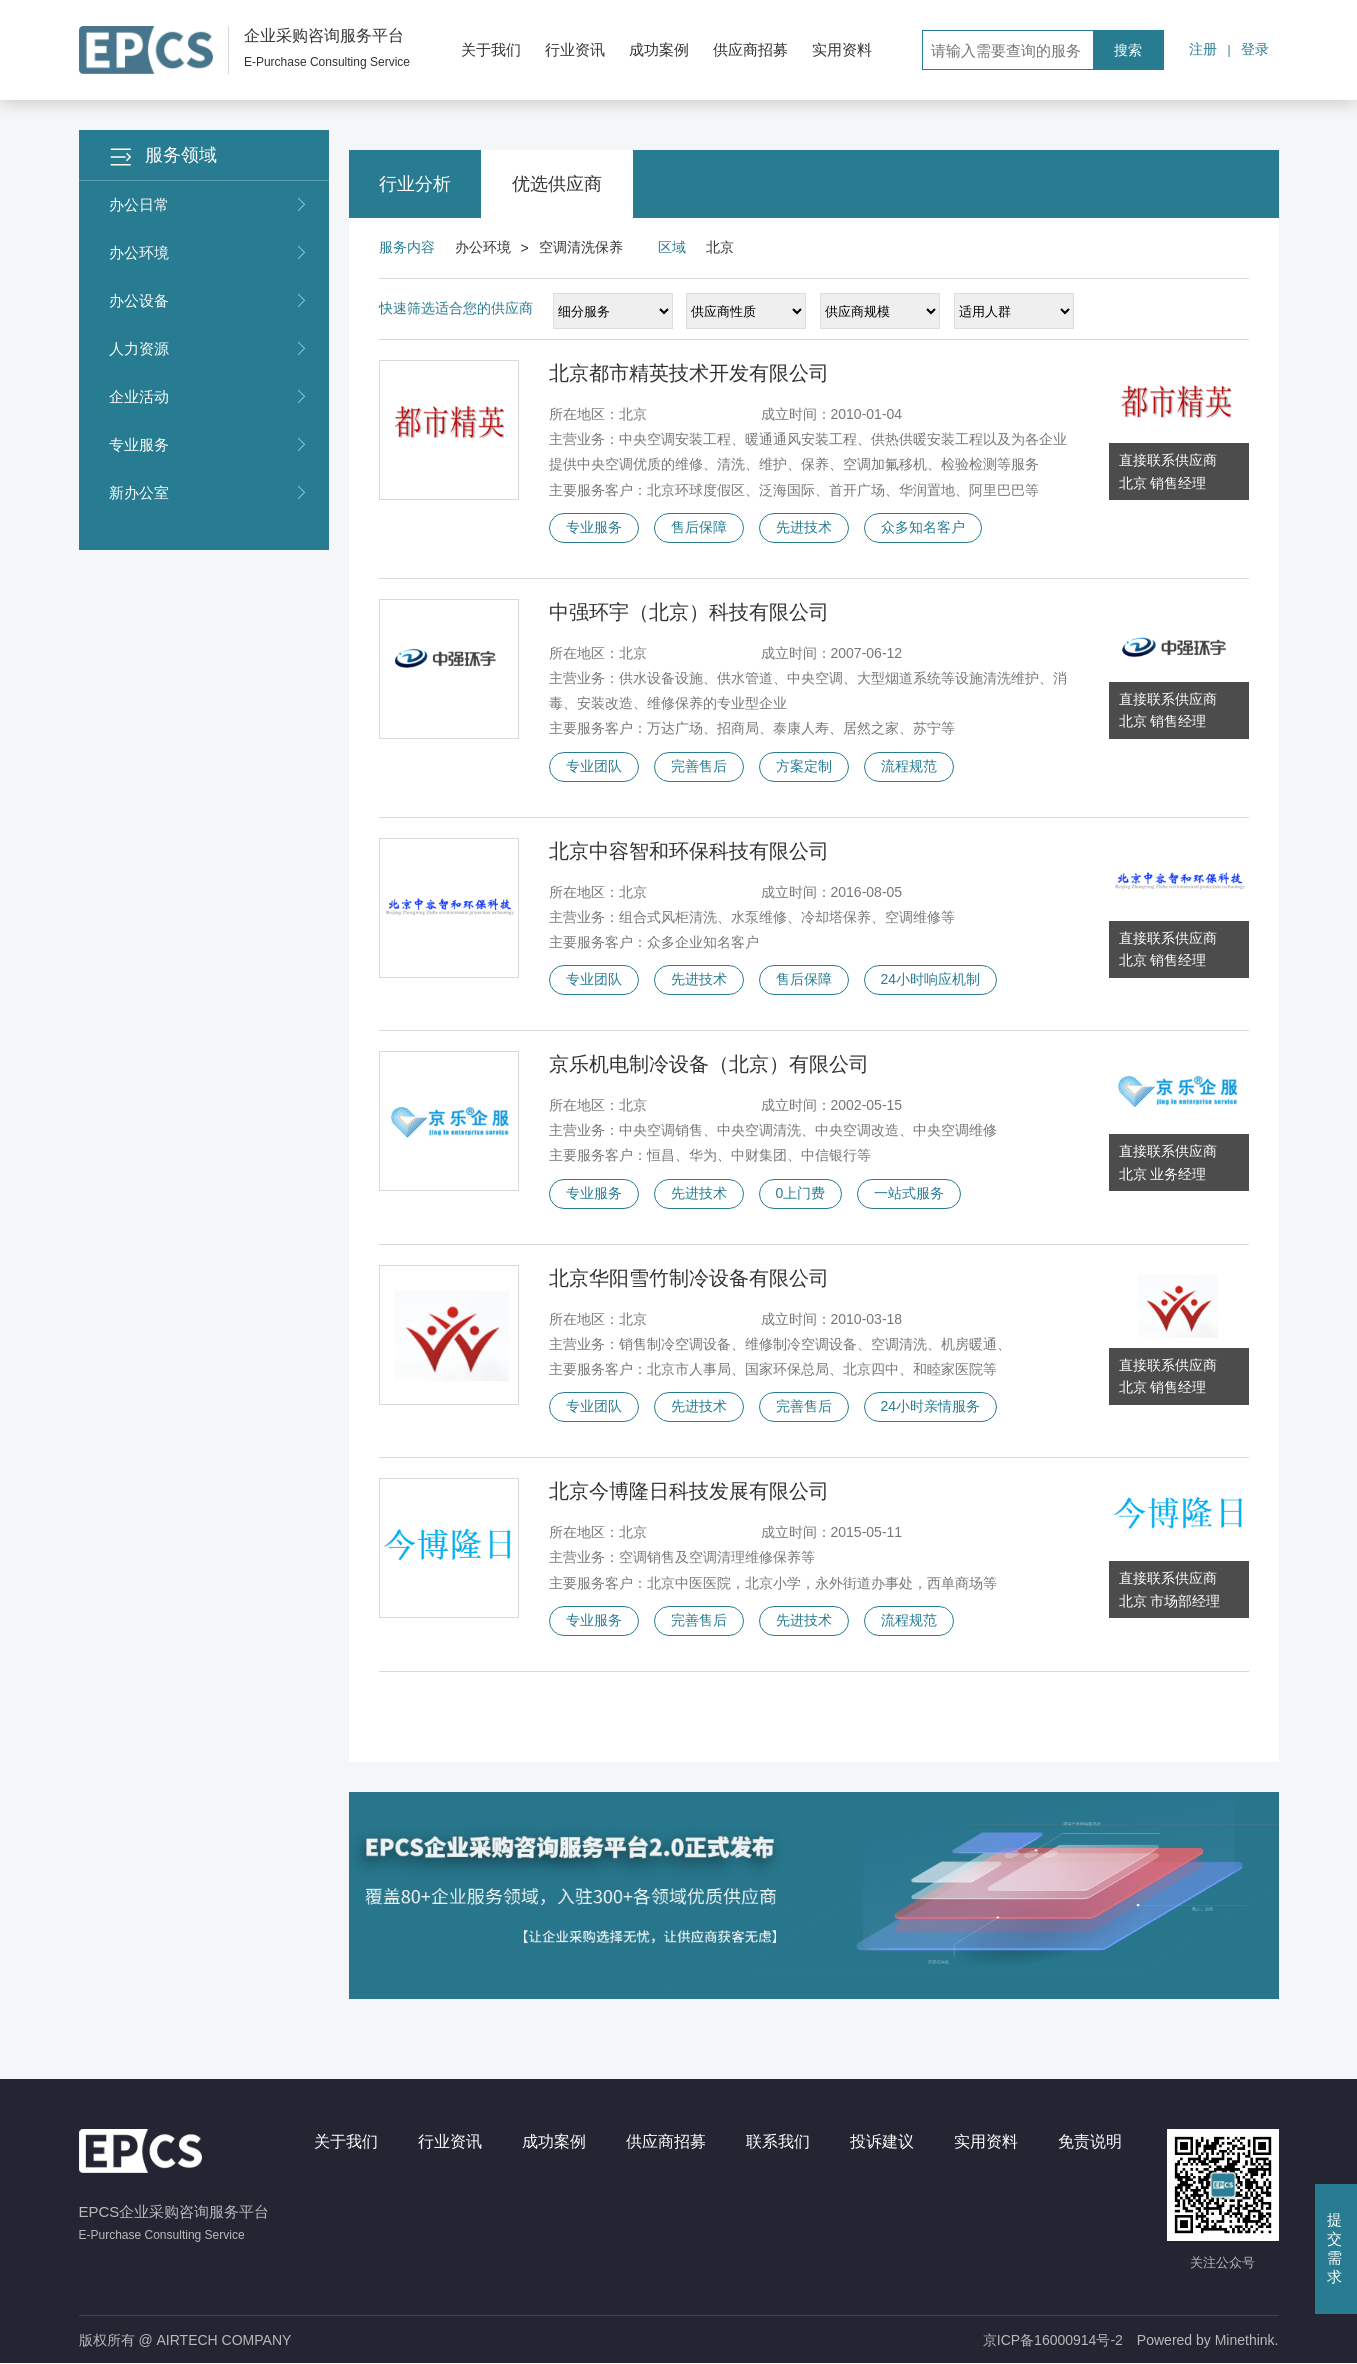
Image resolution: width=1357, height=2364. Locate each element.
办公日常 (209, 205)
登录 (1255, 49)
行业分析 (415, 184)
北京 (720, 247)
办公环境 (209, 253)
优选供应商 (557, 184)
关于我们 (491, 49)
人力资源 (209, 349)
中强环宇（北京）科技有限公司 (689, 612)
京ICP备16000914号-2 (1053, 2340)
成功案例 (659, 49)
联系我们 (778, 2141)
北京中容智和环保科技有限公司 (689, 851)
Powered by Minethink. (1208, 2340)
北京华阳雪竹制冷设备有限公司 (689, 1278)
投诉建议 (882, 2141)
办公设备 (209, 301)
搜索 (1128, 50)
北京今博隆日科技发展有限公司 (689, 1491)
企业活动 (209, 397)
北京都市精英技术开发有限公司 (689, 373)
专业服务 (209, 445)
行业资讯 (575, 49)
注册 (1203, 49)
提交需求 (1334, 2248)
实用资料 (842, 49)
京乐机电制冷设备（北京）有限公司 (709, 1064)
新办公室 (209, 493)
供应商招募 (750, 49)
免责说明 (1090, 2141)
